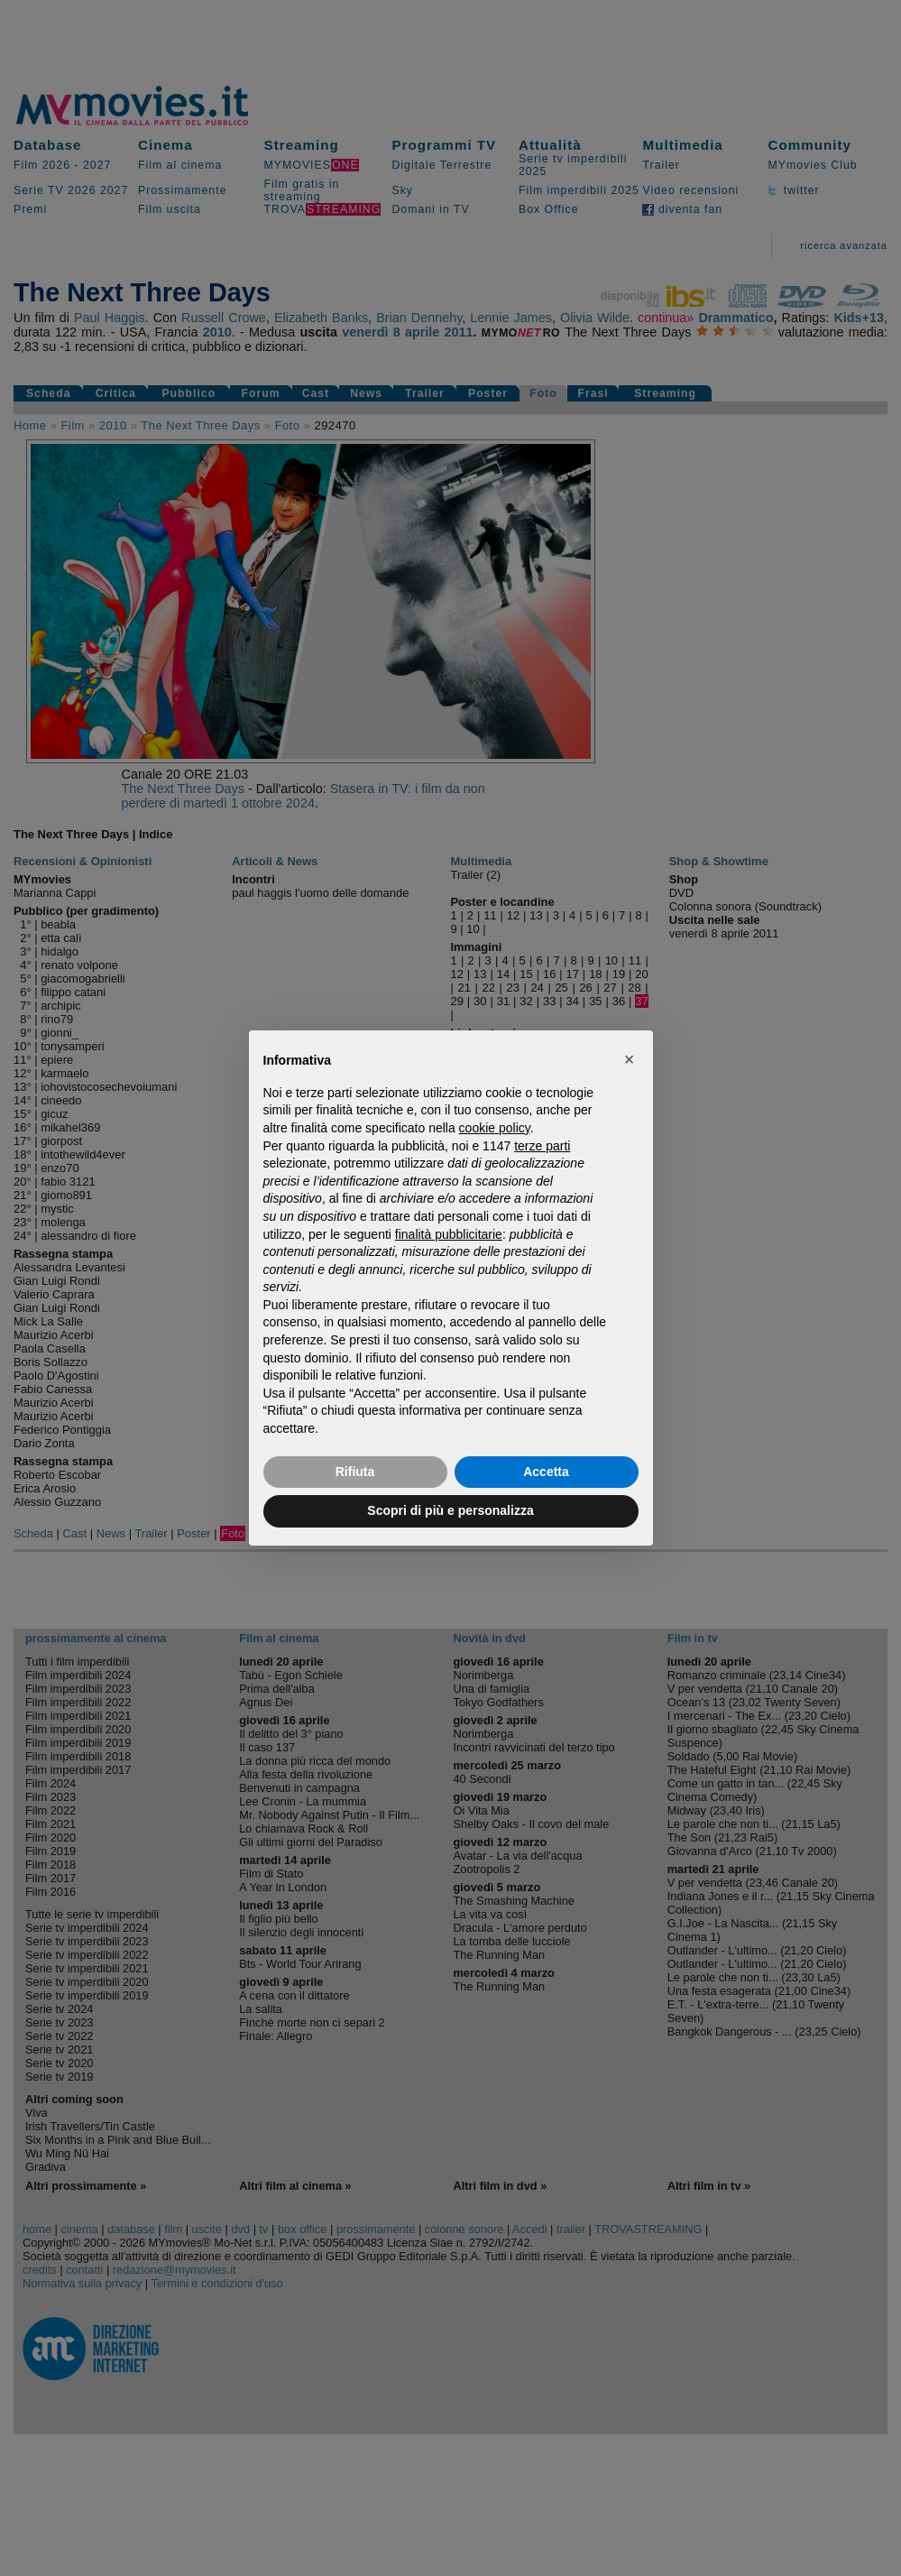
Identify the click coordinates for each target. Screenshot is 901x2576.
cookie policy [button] (494, 1128)
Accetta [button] (546, 1471)
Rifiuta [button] (355, 1471)
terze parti (542, 1146)
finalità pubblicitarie (448, 1234)
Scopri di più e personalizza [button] (450, 1510)
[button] (629, 1059)
